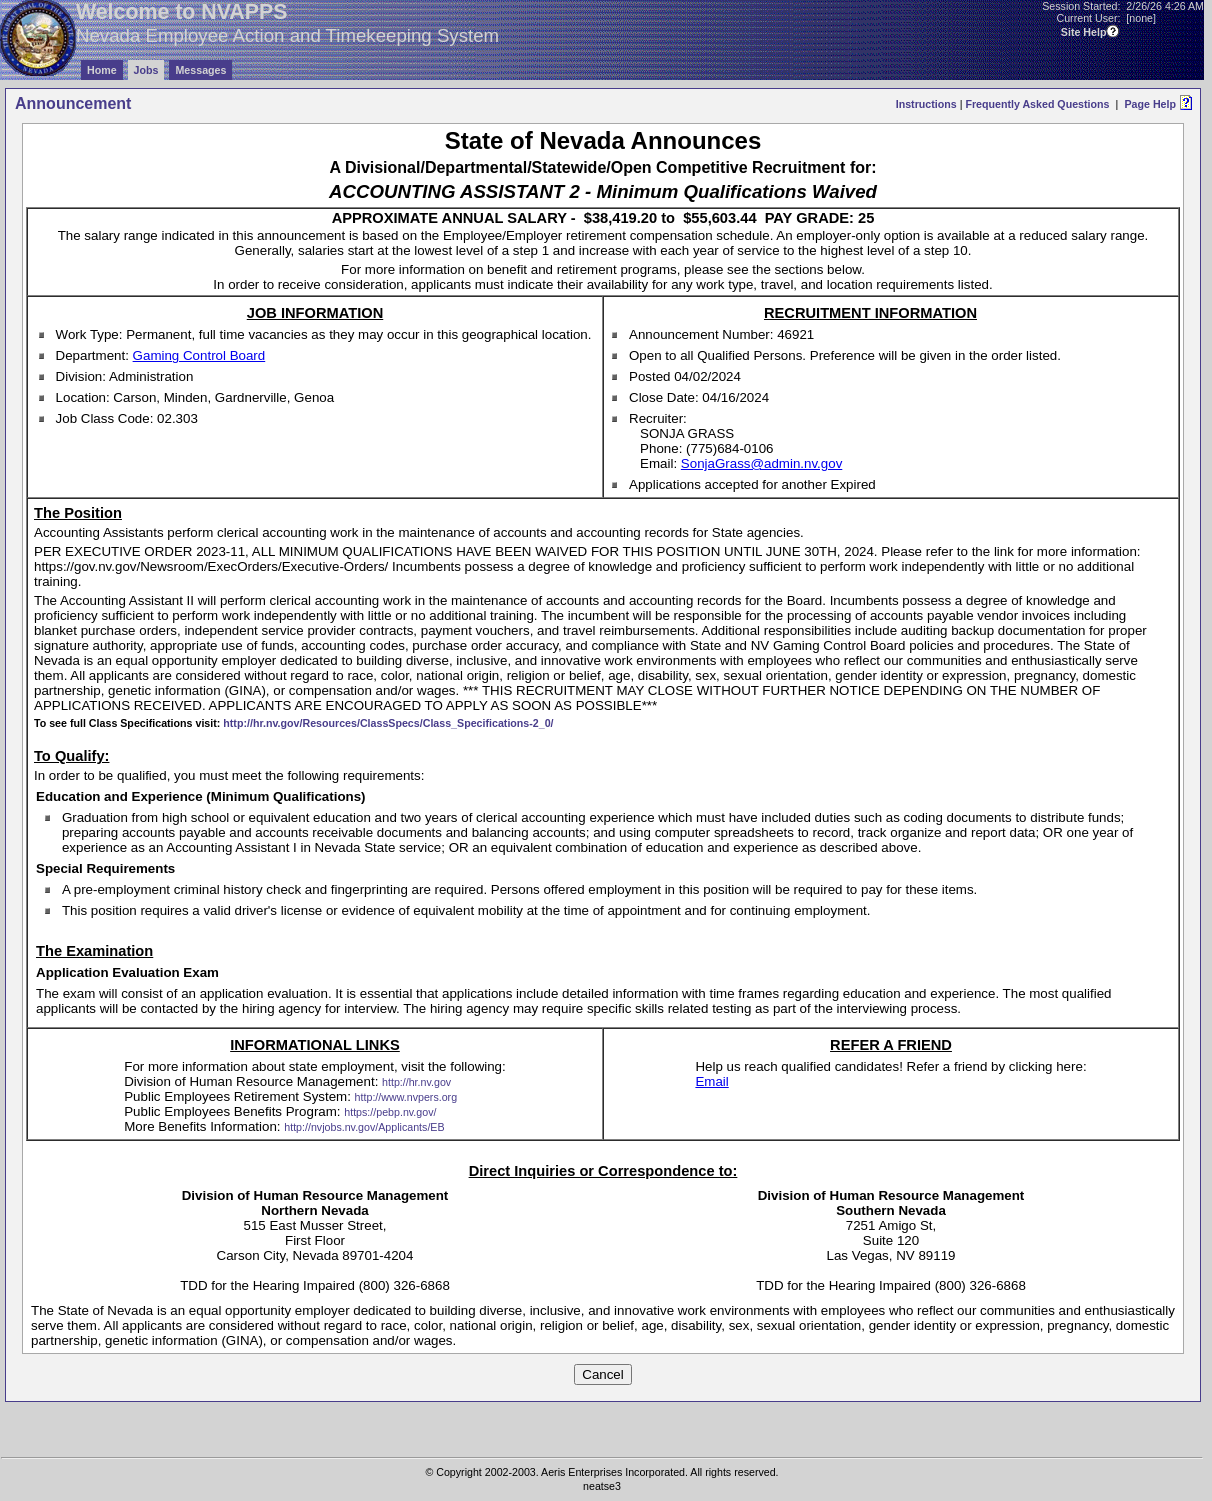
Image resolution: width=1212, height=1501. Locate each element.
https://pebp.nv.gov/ (390, 1112)
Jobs (146, 70)
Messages (200, 70)
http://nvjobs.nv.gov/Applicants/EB (364, 1127)
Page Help (1150, 104)
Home (102, 70)
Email (711, 1081)
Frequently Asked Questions (1037, 104)
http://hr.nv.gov (416, 1082)
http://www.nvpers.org (406, 1097)
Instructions (926, 104)
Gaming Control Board (199, 355)
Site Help (1084, 32)
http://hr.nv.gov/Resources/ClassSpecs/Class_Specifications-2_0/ (388, 723)
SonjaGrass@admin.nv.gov (761, 463)
